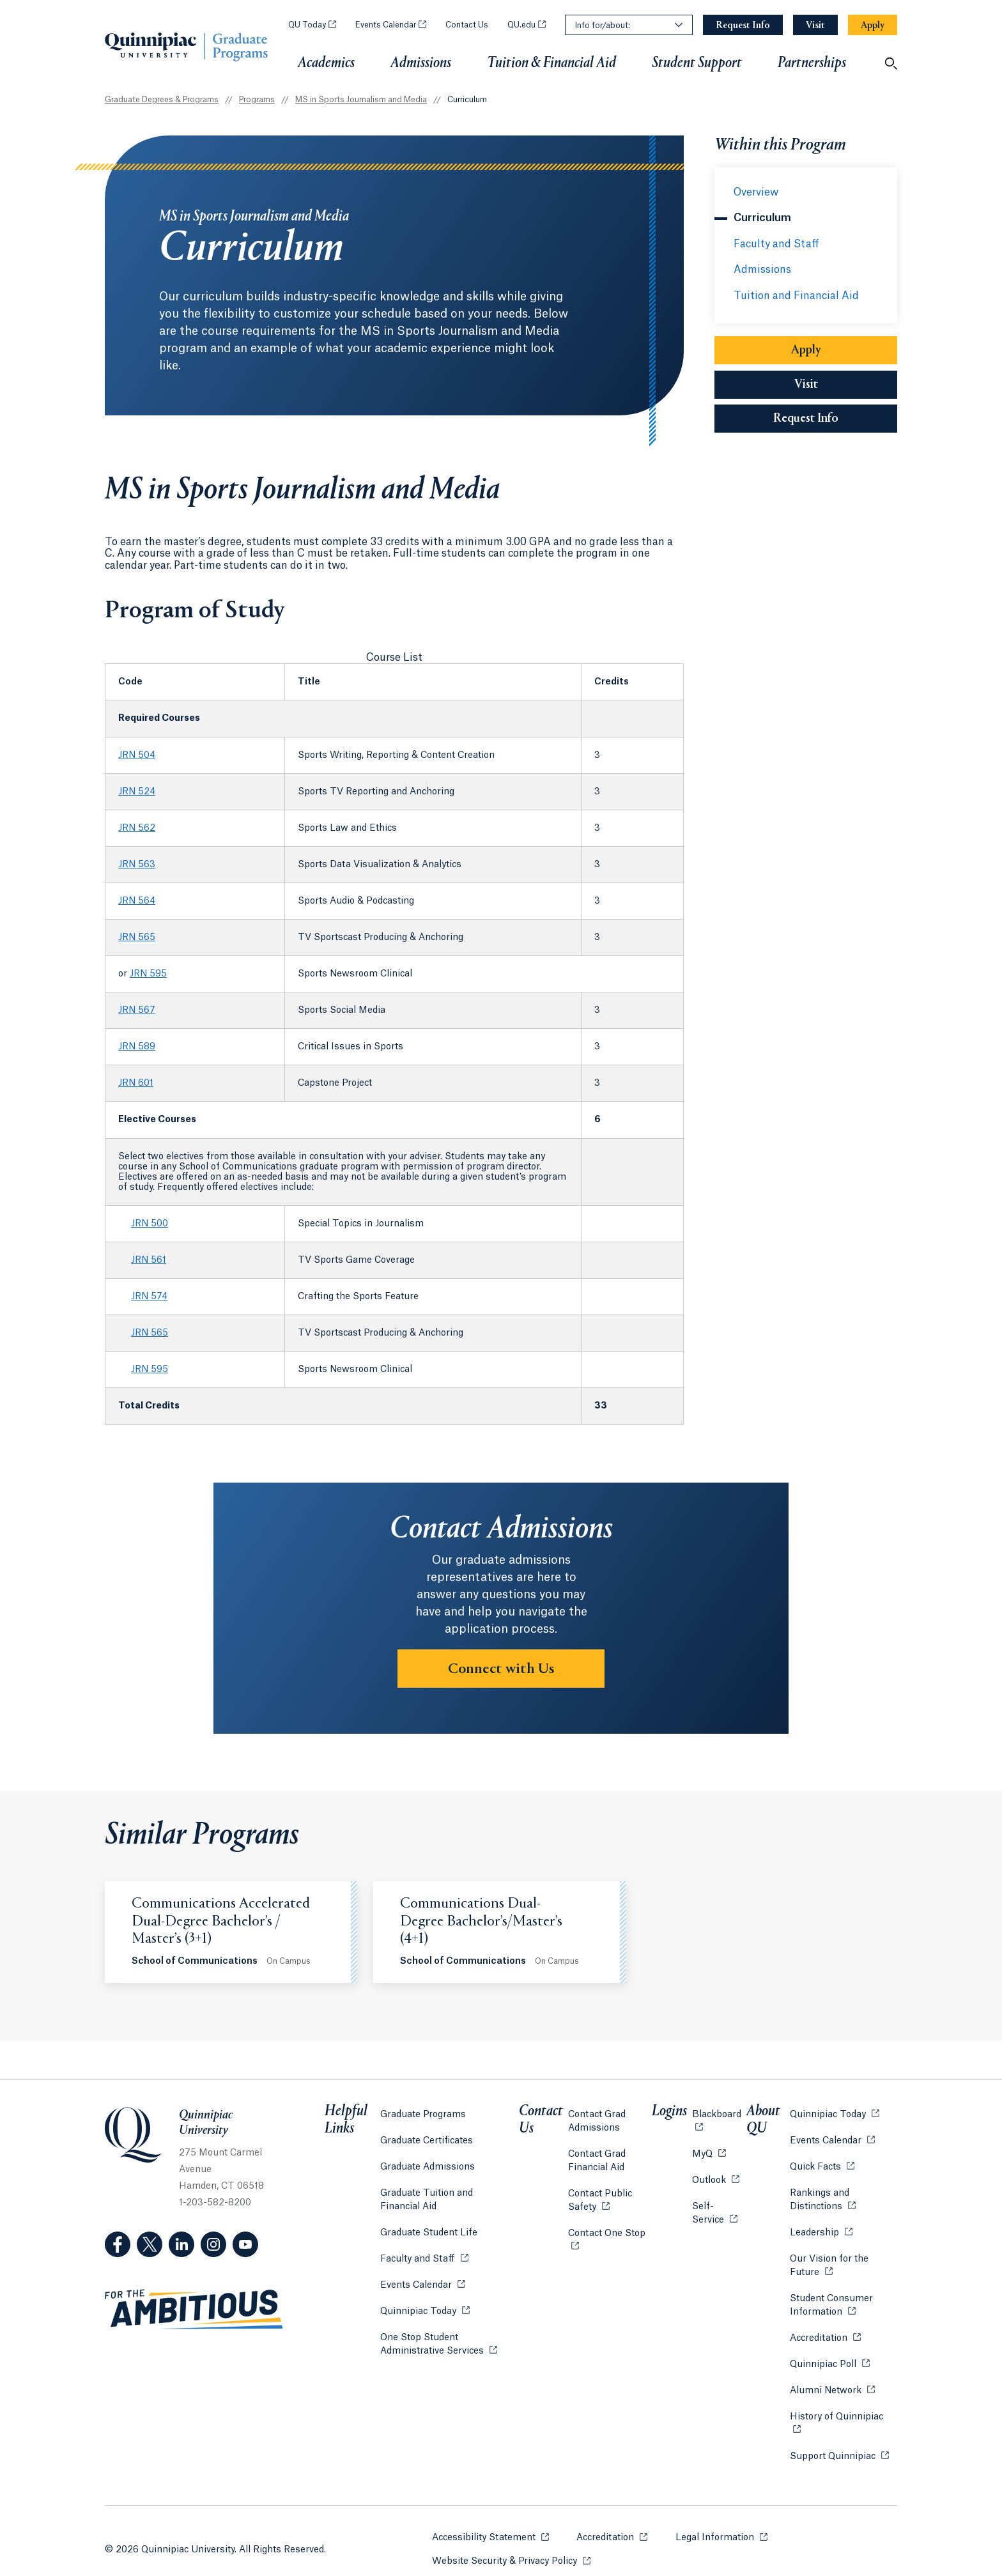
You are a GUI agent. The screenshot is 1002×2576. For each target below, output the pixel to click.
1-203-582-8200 (215, 2202)
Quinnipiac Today (425, 2305)
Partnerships (812, 67)
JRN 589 (136, 1046)
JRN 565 (136, 937)
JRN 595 (148, 973)
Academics (326, 63)
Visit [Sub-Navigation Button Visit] (806, 385)
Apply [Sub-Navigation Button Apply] (844, 350)
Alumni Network (827, 2384)
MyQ (710, 2148)
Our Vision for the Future (841, 2260)
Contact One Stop (615, 2227)
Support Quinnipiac (834, 2437)
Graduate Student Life (428, 2227)
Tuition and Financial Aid (796, 296)
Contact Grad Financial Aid (600, 2156)
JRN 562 (136, 828)
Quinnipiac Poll (825, 2358)
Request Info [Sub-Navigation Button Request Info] (835, 419)
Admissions (420, 63)
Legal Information (722, 2513)
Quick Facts (817, 2161)
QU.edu (526, 25)
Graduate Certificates (426, 2135)
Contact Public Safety (615, 2195)
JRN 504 (136, 755)
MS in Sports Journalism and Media (361, 100)
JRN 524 (136, 791)
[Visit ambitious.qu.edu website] (194, 2310)
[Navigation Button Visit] (815, 25)
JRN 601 (135, 1083)
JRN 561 (148, 1260)
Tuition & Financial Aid (551, 63)
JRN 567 (136, 1010)
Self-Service (718, 2208)
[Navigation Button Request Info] (743, 25)
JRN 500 (149, 1223)
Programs (257, 100)
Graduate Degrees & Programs (162, 100)
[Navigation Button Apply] (872, 25)
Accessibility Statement (490, 2513)
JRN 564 (136, 901)
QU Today (312, 25)
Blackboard (718, 2116)
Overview (756, 192)
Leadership (816, 2226)
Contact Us (466, 25)
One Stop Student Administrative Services (453, 2339)
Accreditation (820, 2332)
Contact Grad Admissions (600, 2116)
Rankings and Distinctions (841, 2195)
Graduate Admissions (427, 2161)
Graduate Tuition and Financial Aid (447, 2195)
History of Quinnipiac (838, 2410)
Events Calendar (390, 25)
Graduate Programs (423, 2109)
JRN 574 (149, 1296)
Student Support (697, 63)
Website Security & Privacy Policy (511, 2537)
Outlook (717, 2174)
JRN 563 (136, 864)
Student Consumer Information (841, 2300)
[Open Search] (891, 63)
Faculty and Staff (776, 244)
